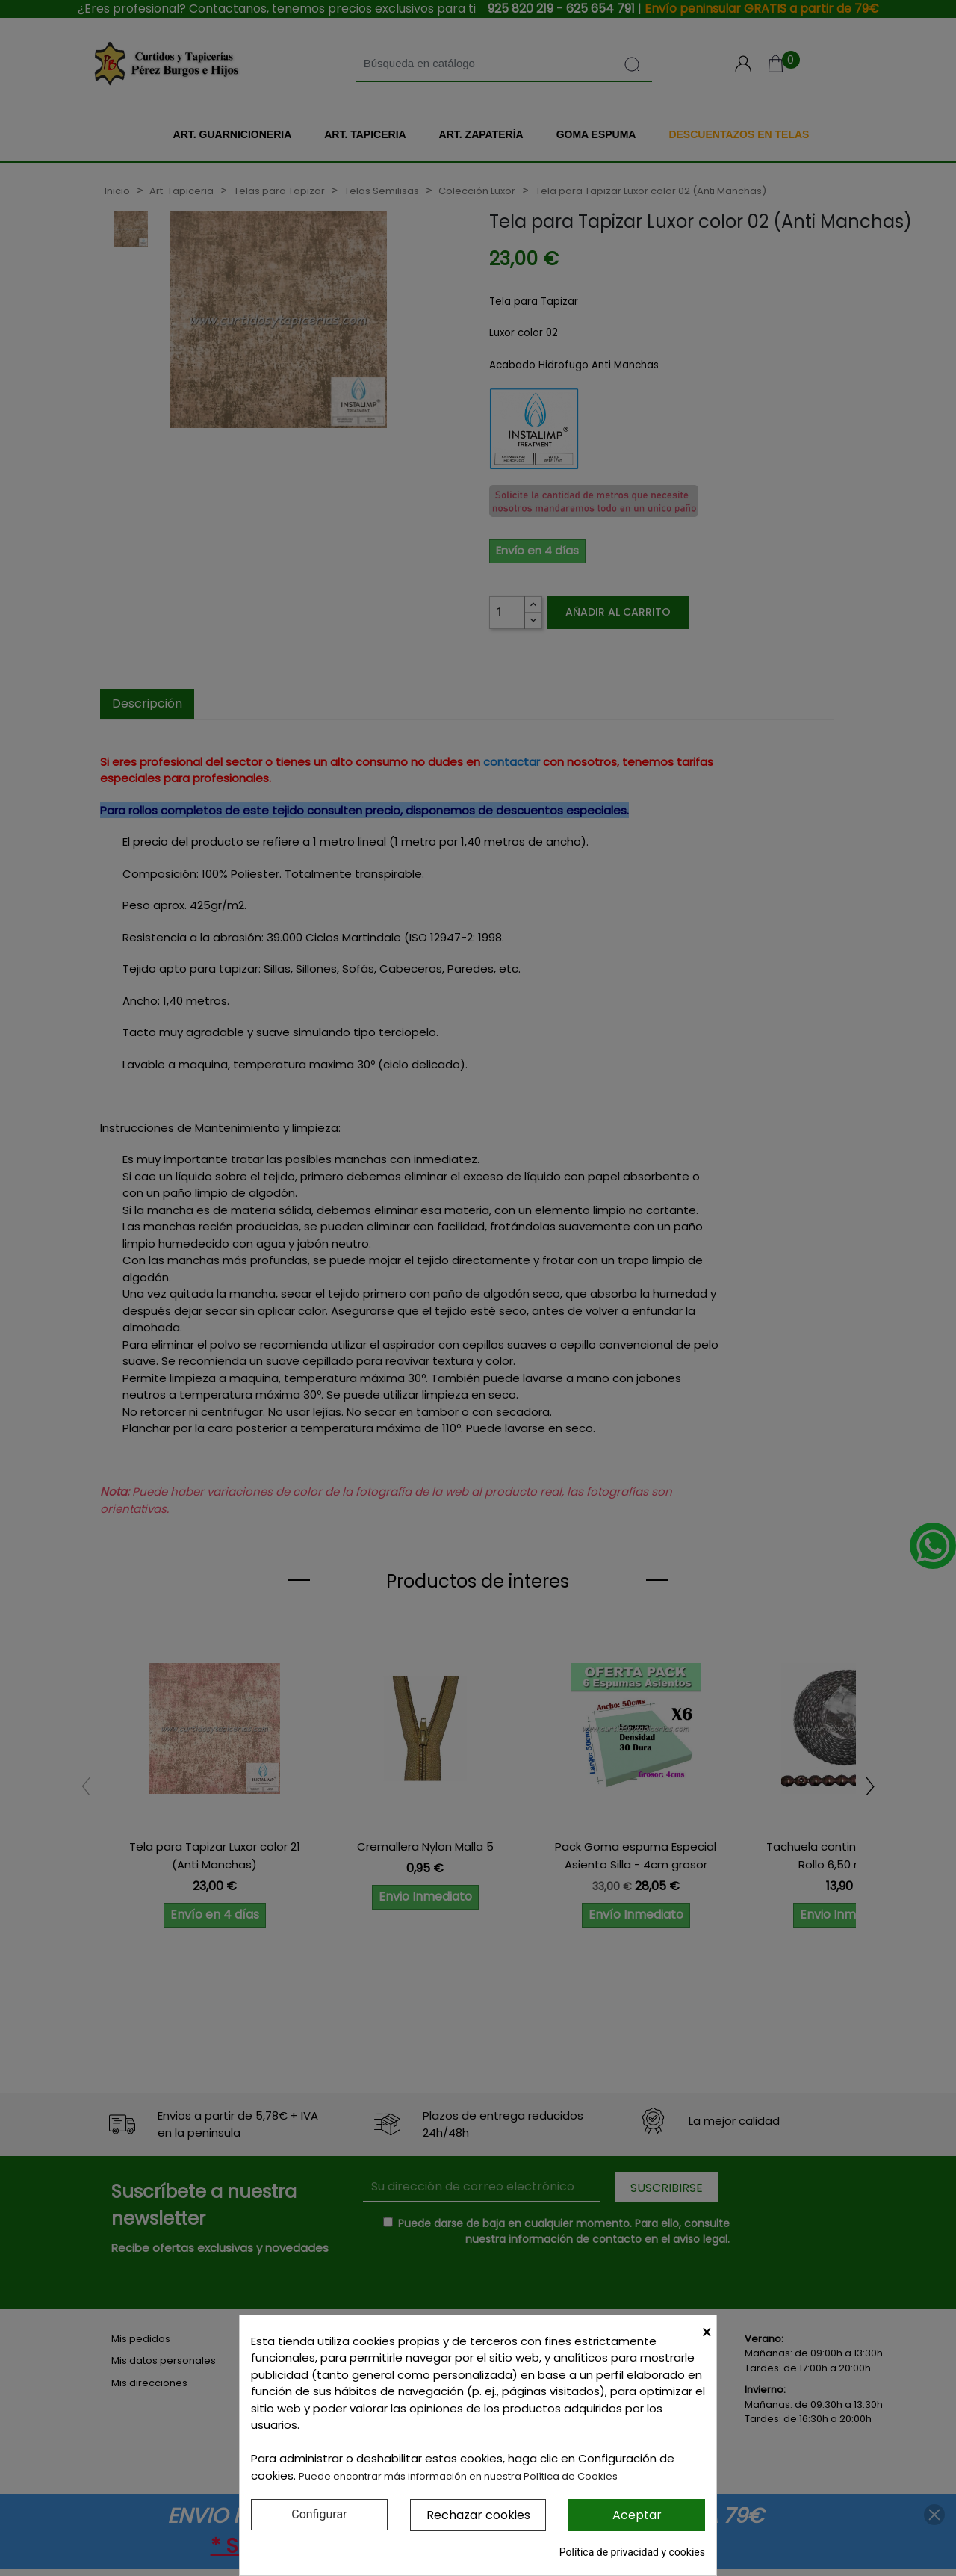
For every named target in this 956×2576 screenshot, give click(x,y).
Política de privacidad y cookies (632, 2552)
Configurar (319, 2514)
